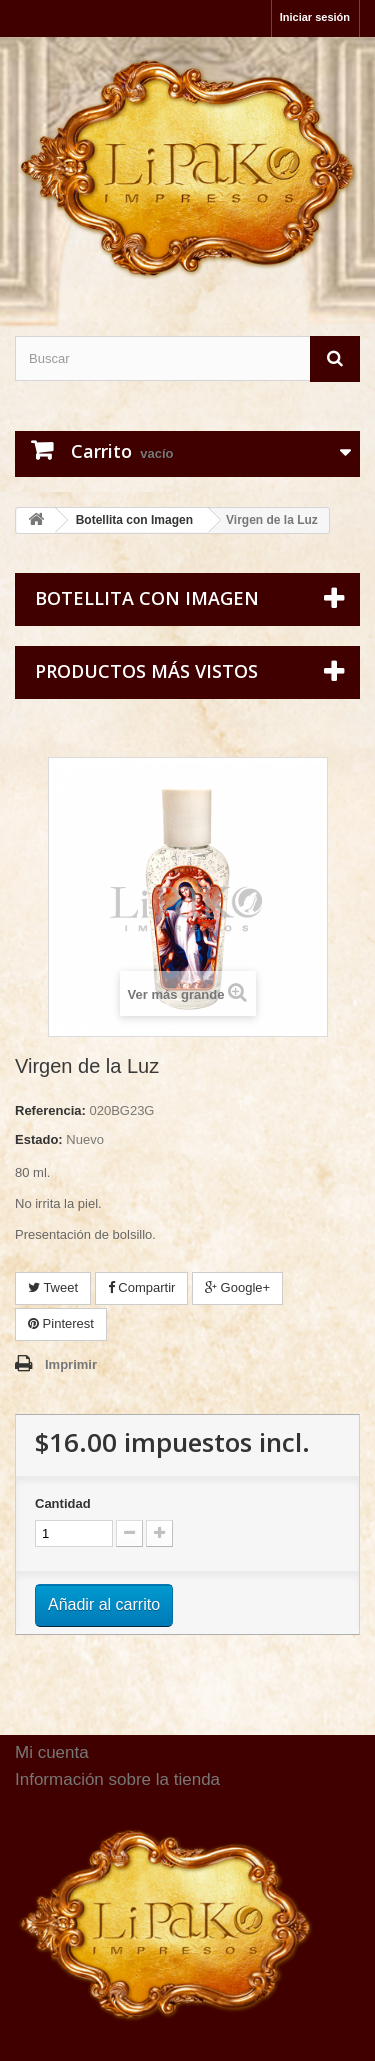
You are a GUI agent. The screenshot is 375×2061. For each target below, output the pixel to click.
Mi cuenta (52, 1752)
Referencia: (50, 1110)
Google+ (237, 1287)
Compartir (142, 1287)
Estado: (39, 1139)
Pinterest (61, 1323)
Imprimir (71, 1364)
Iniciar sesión (315, 17)
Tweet (53, 1287)
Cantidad (63, 1503)
